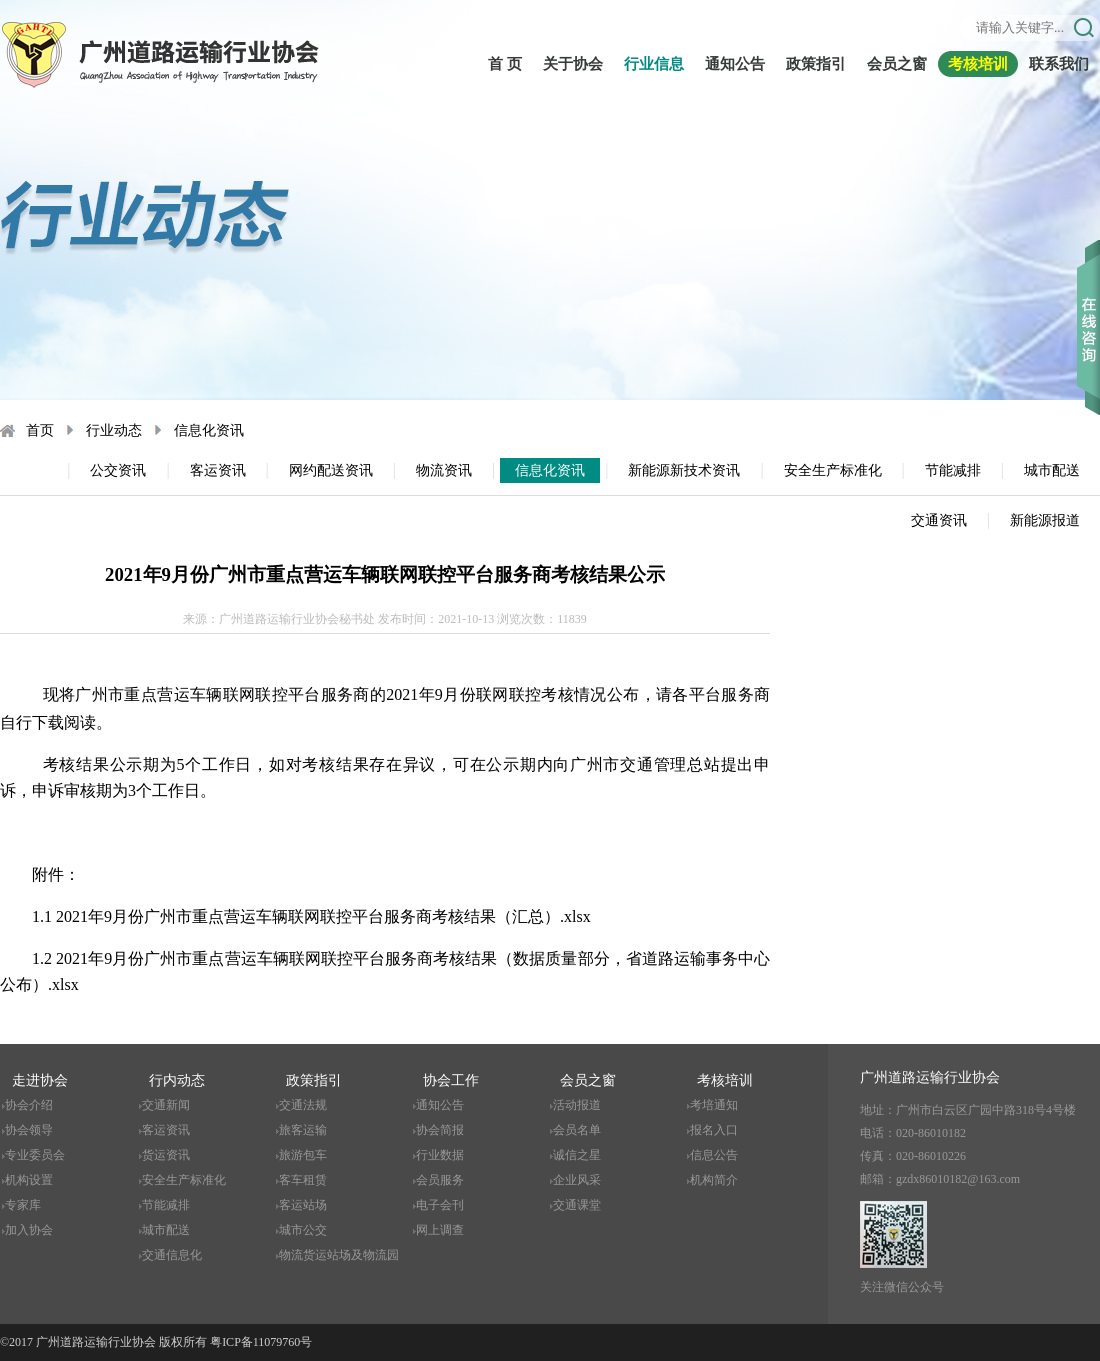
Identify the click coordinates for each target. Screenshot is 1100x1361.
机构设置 (29, 1180)
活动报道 (577, 1105)
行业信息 (654, 64)
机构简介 (714, 1180)
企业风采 (577, 1180)
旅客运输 (303, 1130)
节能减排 (953, 470)
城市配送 (1052, 470)
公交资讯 (118, 470)
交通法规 (303, 1105)
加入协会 (29, 1230)
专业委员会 (35, 1155)
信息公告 (714, 1155)
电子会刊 (440, 1205)
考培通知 (714, 1105)
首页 (40, 430)
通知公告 (735, 64)
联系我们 (1059, 64)
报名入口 (714, 1130)
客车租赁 (303, 1180)
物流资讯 (444, 470)
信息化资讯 (209, 430)
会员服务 (440, 1180)
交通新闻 (166, 1105)
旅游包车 (303, 1155)
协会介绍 (29, 1105)
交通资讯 (939, 520)
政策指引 (816, 64)
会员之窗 (897, 64)
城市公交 (303, 1230)
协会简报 (440, 1130)
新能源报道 (1045, 520)
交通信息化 (172, 1255)
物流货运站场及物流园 (339, 1255)
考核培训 (978, 64)
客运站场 (303, 1205)
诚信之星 (577, 1155)
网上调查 (440, 1230)
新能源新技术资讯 (684, 470)
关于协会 (573, 64)
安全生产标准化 (833, 470)
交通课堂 (577, 1205)
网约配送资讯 (331, 470)
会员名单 (577, 1130)
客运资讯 (218, 470)
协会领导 (29, 1130)
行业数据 (440, 1155)
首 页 (505, 64)
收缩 (1088, 299)
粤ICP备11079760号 (261, 1342)
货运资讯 (166, 1155)
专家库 (23, 1205)
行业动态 (114, 430)
